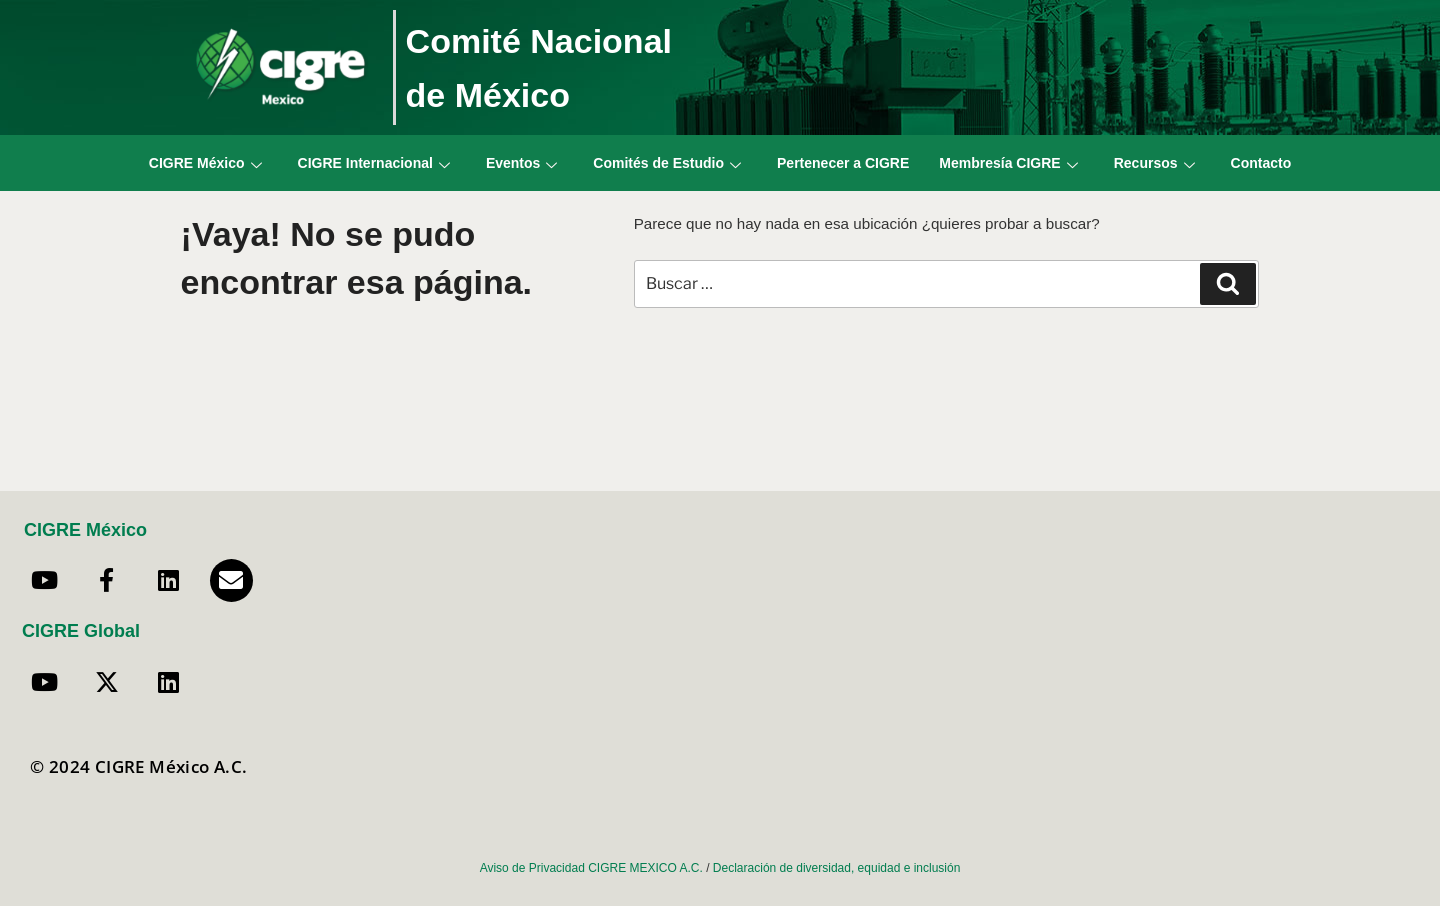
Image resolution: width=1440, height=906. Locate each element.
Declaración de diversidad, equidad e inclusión (837, 868)
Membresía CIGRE (1008, 163)
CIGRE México (205, 163)
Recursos (1154, 163)
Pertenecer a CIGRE (843, 163)
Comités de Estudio (667, 163)
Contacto (1261, 163)
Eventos (521, 163)
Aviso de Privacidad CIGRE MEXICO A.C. (591, 868)
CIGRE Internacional (374, 163)
